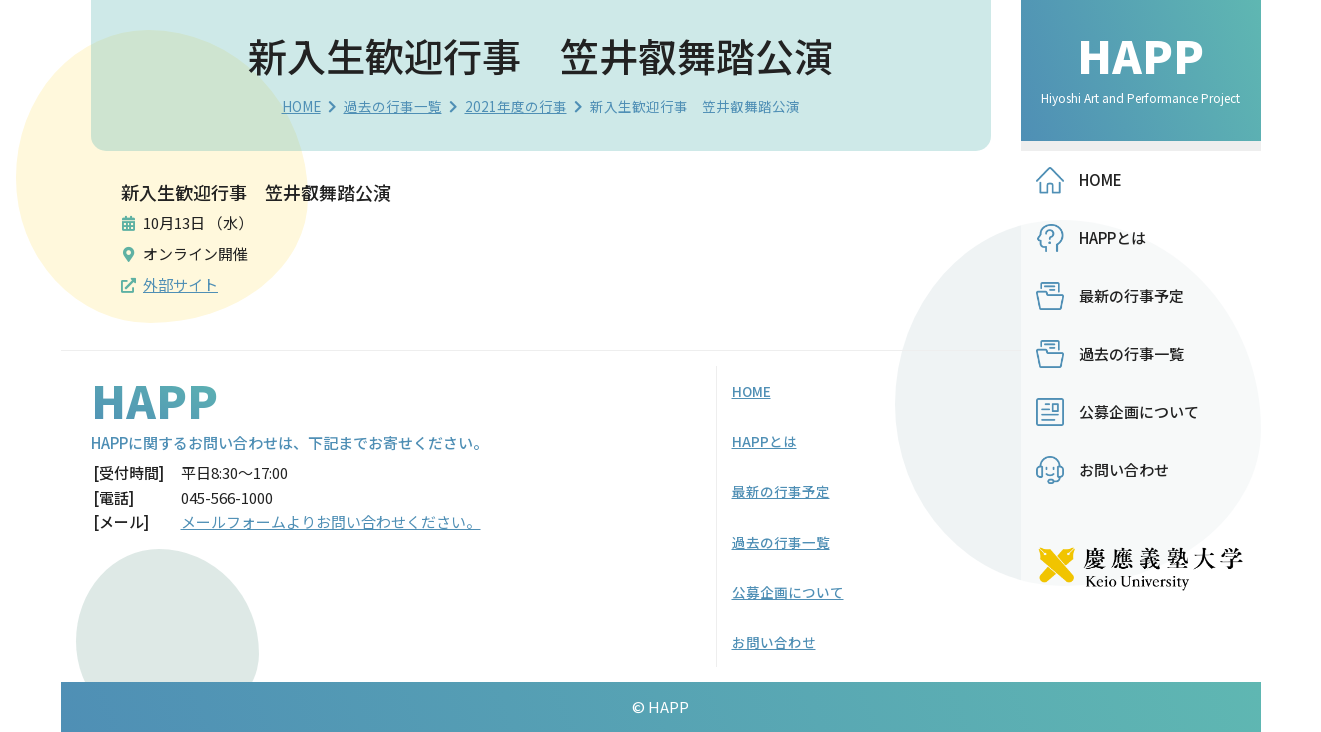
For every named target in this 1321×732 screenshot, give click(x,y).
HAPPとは (1112, 237)
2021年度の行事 (516, 106)
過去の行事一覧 (393, 106)
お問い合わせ (1124, 469)
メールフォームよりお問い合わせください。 (331, 521)
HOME (301, 106)
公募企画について (1139, 411)
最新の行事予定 (1131, 295)
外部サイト (180, 284)
